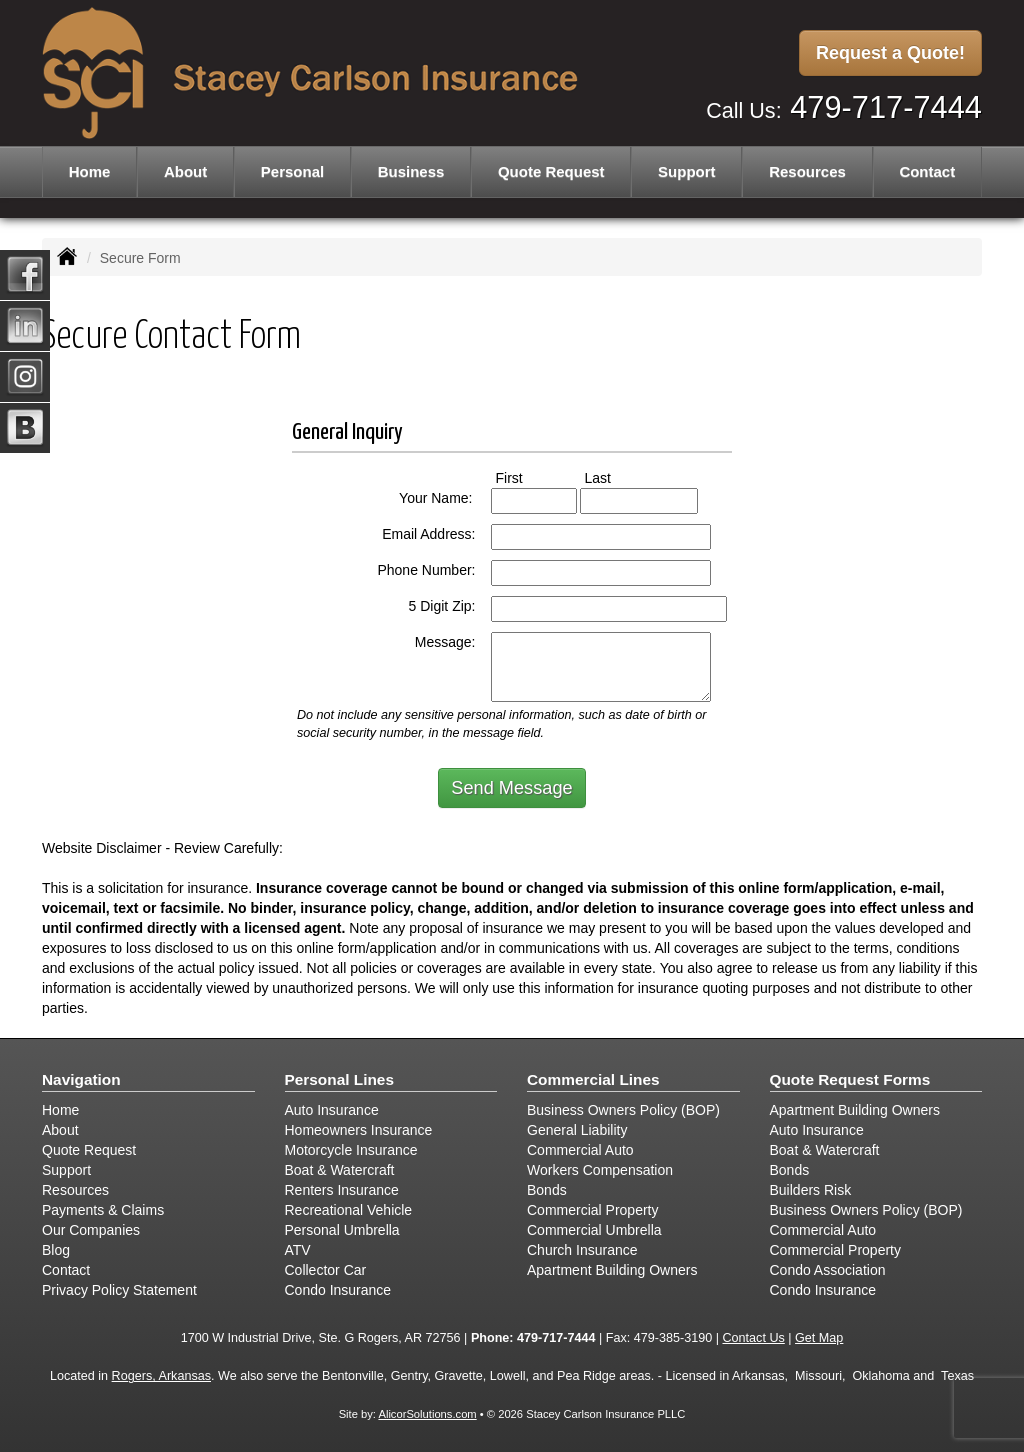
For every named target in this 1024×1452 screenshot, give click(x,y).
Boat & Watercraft (340, 1170)
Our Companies (91, 1230)
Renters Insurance (342, 1190)
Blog (56, 1250)
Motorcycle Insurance (351, 1150)
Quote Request (89, 1150)
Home (90, 171)
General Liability (577, 1130)
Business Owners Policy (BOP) (623, 1110)
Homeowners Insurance (359, 1130)
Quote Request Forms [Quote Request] (850, 1079)
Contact (927, 171)
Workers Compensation (600, 1170)
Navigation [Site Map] (81, 1079)
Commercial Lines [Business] (593, 1079)
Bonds (547, 1190)
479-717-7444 (886, 107)
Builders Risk (811, 1190)
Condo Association (828, 1270)
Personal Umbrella (342, 1230)
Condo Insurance (338, 1290)
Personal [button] (292, 171)
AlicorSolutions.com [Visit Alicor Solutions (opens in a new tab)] (427, 1414)
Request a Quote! (890, 53)
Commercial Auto (580, 1150)
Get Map (819, 1338)
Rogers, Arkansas (161, 1376)
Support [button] (687, 171)
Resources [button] (807, 171)
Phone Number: (426, 570)
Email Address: (428, 534)
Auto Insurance (332, 1110)
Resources (75, 1190)
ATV (298, 1250)
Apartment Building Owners (612, 1270)
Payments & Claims (103, 1210)
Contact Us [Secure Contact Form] (753, 1338)
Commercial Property (592, 1210)
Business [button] (411, 171)
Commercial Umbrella (594, 1230)
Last (616, 477)
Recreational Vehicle (349, 1210)
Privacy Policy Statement (119, 1290)
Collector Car (326, 1270)
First (528, 477)
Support (66, 1170)
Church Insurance (582, 1250)
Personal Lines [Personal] (340, 1079)
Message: (445, 642)
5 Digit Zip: (442, 606)
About (185, 171)
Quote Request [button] (551, 171)
